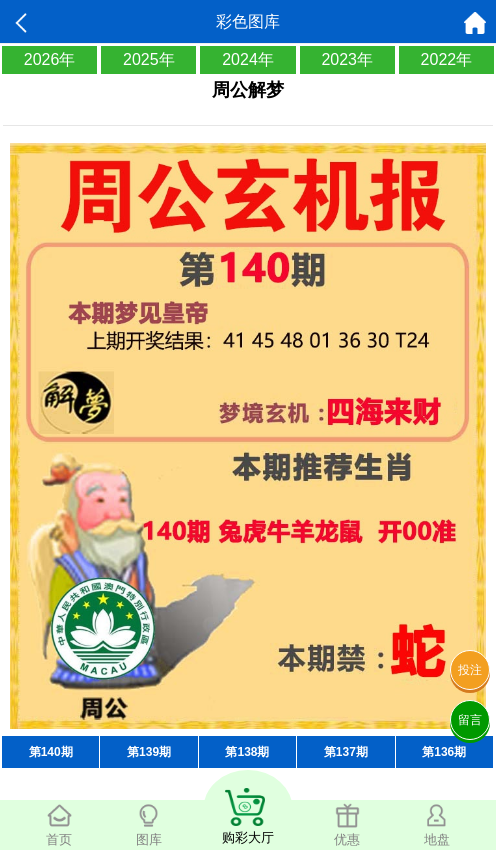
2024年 (248, 59)
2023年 (347, 59)
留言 (470, 720)
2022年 (447, 59)
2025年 (149, 59)
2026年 (50, 59)
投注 (470, 670)
